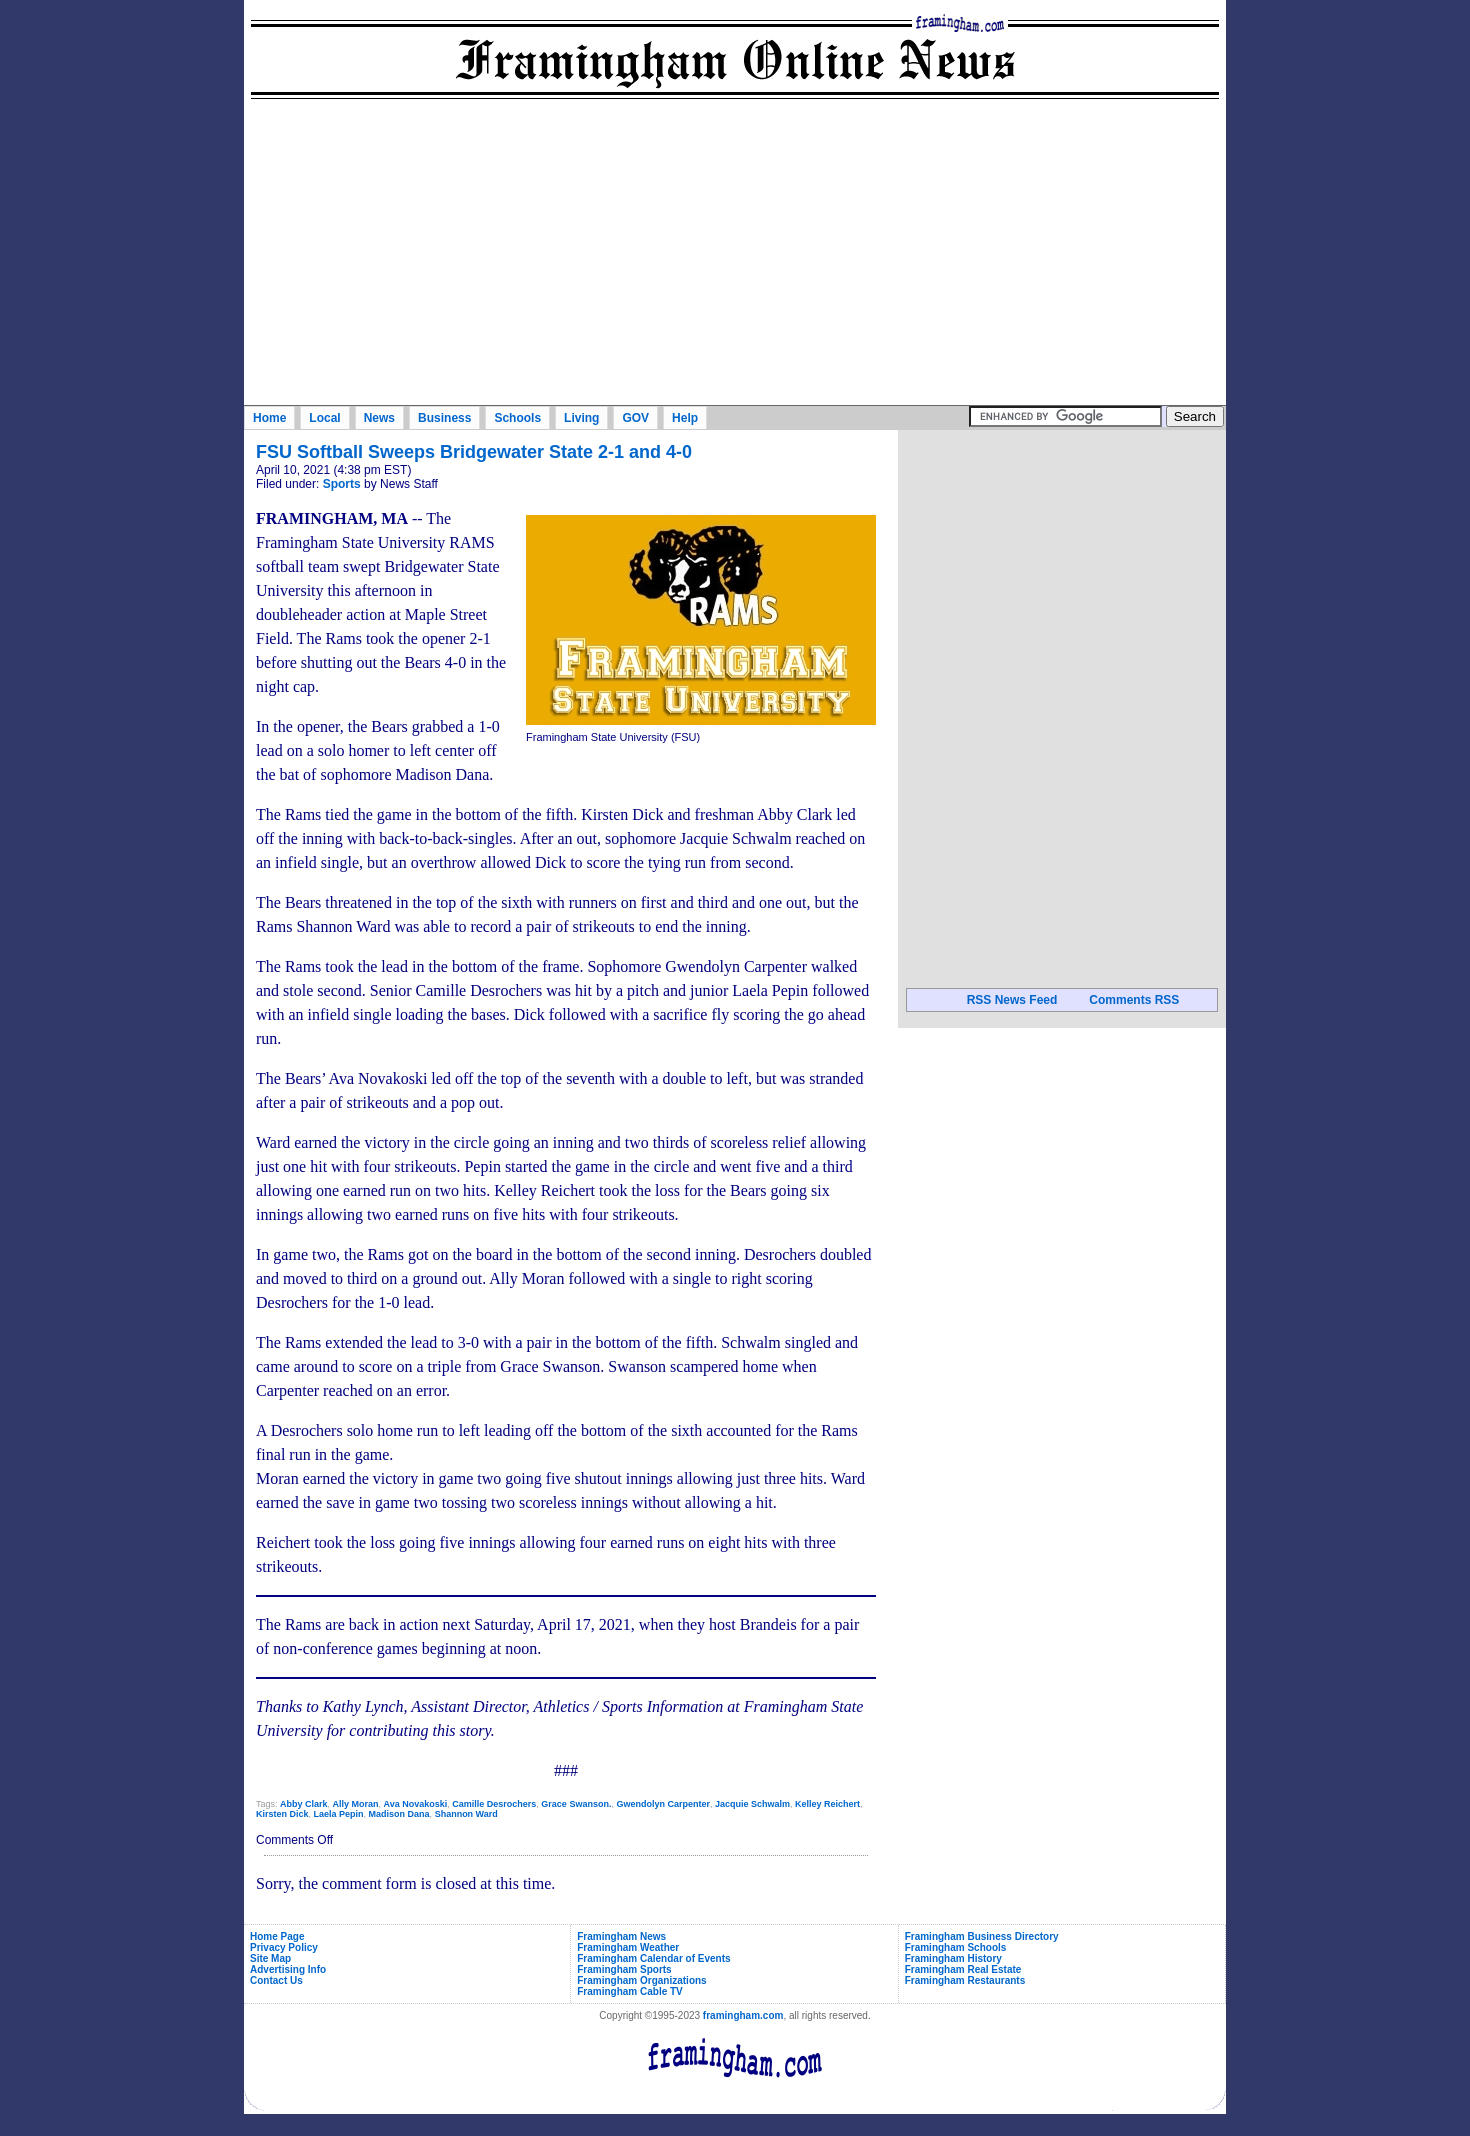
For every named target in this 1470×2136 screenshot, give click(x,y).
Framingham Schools (956, 1947)
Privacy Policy (284, 1947)
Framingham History (953, 1958)
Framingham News (621, 1936)
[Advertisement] (735, 255)
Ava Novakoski (416, 1804)
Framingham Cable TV (630, 1991)
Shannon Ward (466, 1814)
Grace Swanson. (576, 1804)
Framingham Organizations (641, 1980)
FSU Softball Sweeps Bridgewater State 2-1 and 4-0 (474, 452)
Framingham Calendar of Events (653, 1958)
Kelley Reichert (827, 1804)
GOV (635, 418)
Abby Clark (304, 1804)
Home (269, 418)
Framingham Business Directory (982, 1936)
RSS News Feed (1012, 1000)
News (379, 418)
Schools (517, 418)
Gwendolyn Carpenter (663, 1804)
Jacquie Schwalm (752, 1804)
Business (444, 418)
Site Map (270, 1958)
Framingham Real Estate (963, 1969)
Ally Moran (356, 1804)
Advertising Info (288, 1969)
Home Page (277, 1936)
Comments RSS (1134, 1000)
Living (581, 418)
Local (324, 418)
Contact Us (276, 1980)
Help (685, 418)
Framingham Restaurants (965, 1980)
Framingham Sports (624, 1969)
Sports (342, 484)
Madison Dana (399, 1814)
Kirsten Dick (282, 1814)
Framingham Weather (628, 1947)
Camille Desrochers (494, 1804)
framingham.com (743, 2015)
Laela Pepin (339, 1814)
